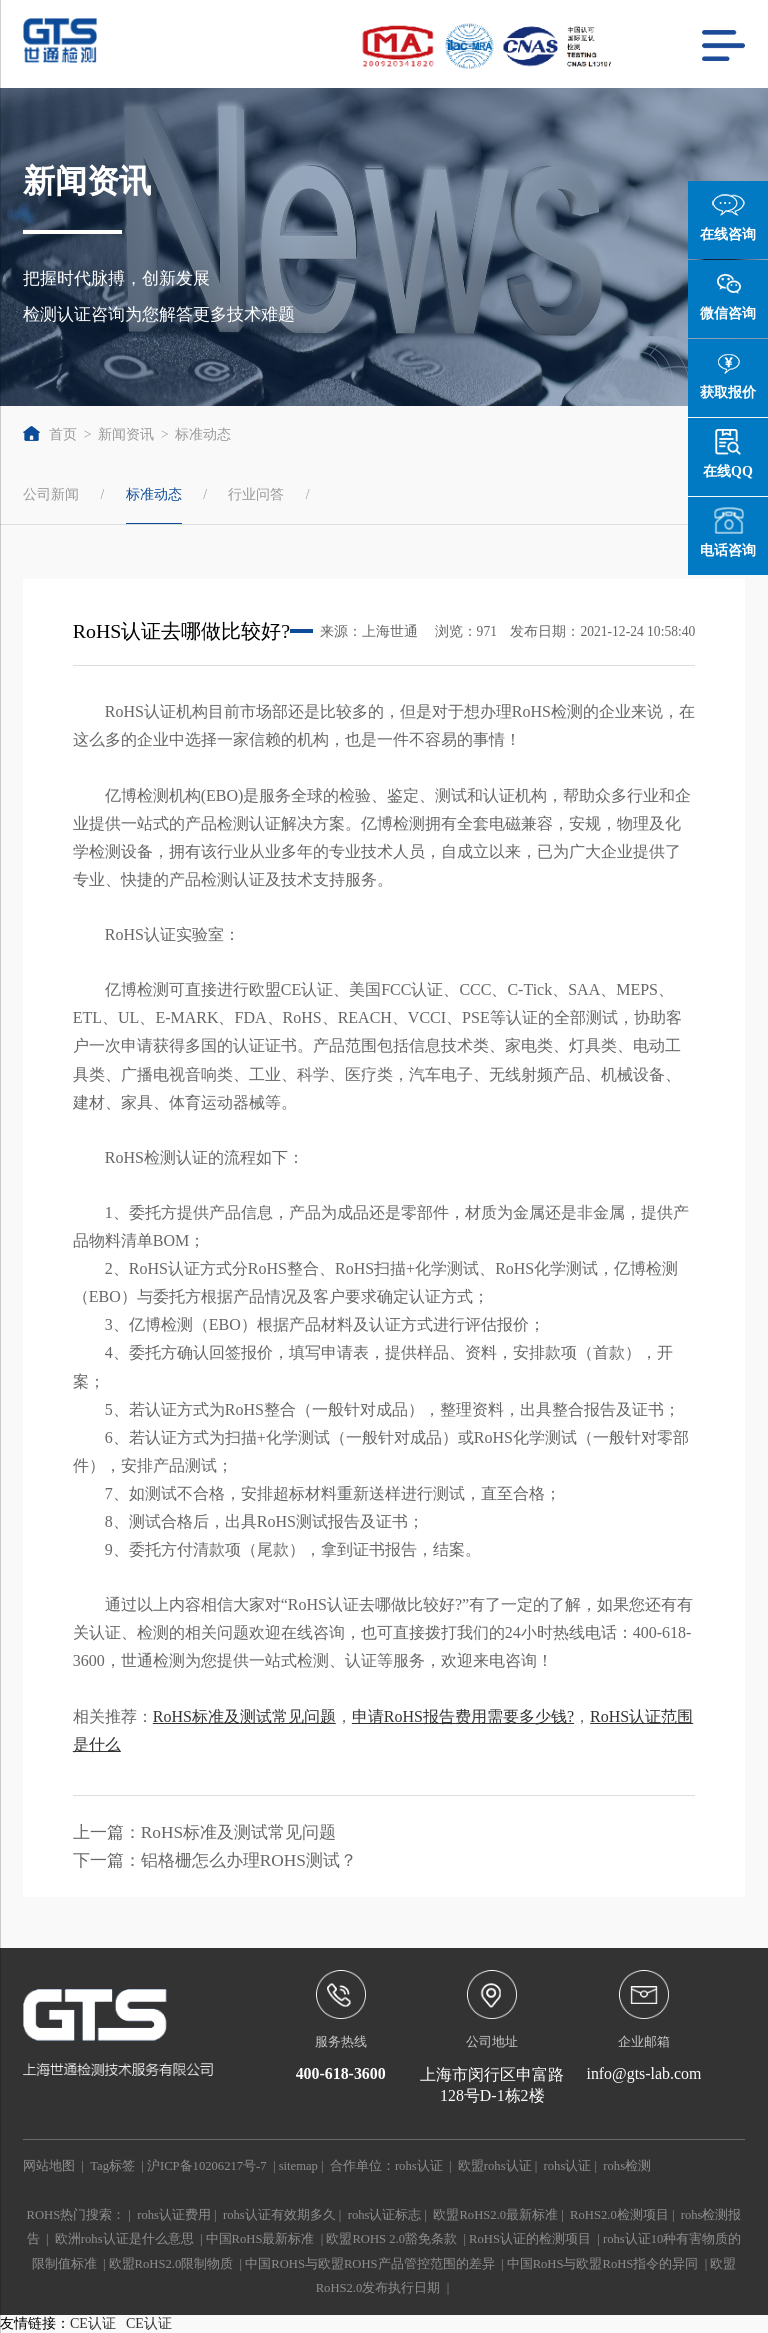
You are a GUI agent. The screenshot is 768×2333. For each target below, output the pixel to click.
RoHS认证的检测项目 (530, 2239)
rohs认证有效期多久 (279, 2215)
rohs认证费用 (174, 2215)
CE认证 (93, 2323)
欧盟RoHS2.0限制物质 (171, 2264)
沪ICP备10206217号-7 (207, 2166)
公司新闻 (51, 494)
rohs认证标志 (385, 2215)
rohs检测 (627, 2166)
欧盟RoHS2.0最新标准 (495, 2215)
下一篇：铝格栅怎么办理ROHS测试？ (215, 1860)
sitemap (298, 2166)
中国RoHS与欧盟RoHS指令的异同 (603, 2264)
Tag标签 (112, 2166)
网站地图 (49, 2166)
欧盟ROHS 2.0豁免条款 (391, 2239)
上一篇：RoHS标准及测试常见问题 (204, 1832)
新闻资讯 (126, 434)
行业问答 (256, 494)
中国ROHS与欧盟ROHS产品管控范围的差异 (369, 2264)
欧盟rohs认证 (495, 2166)
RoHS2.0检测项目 (619, 2215)
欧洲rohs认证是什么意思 (124, 2239)
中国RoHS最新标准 (260, 2239)
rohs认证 (419, 2166)
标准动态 (203, 434)
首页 (50, 434)
